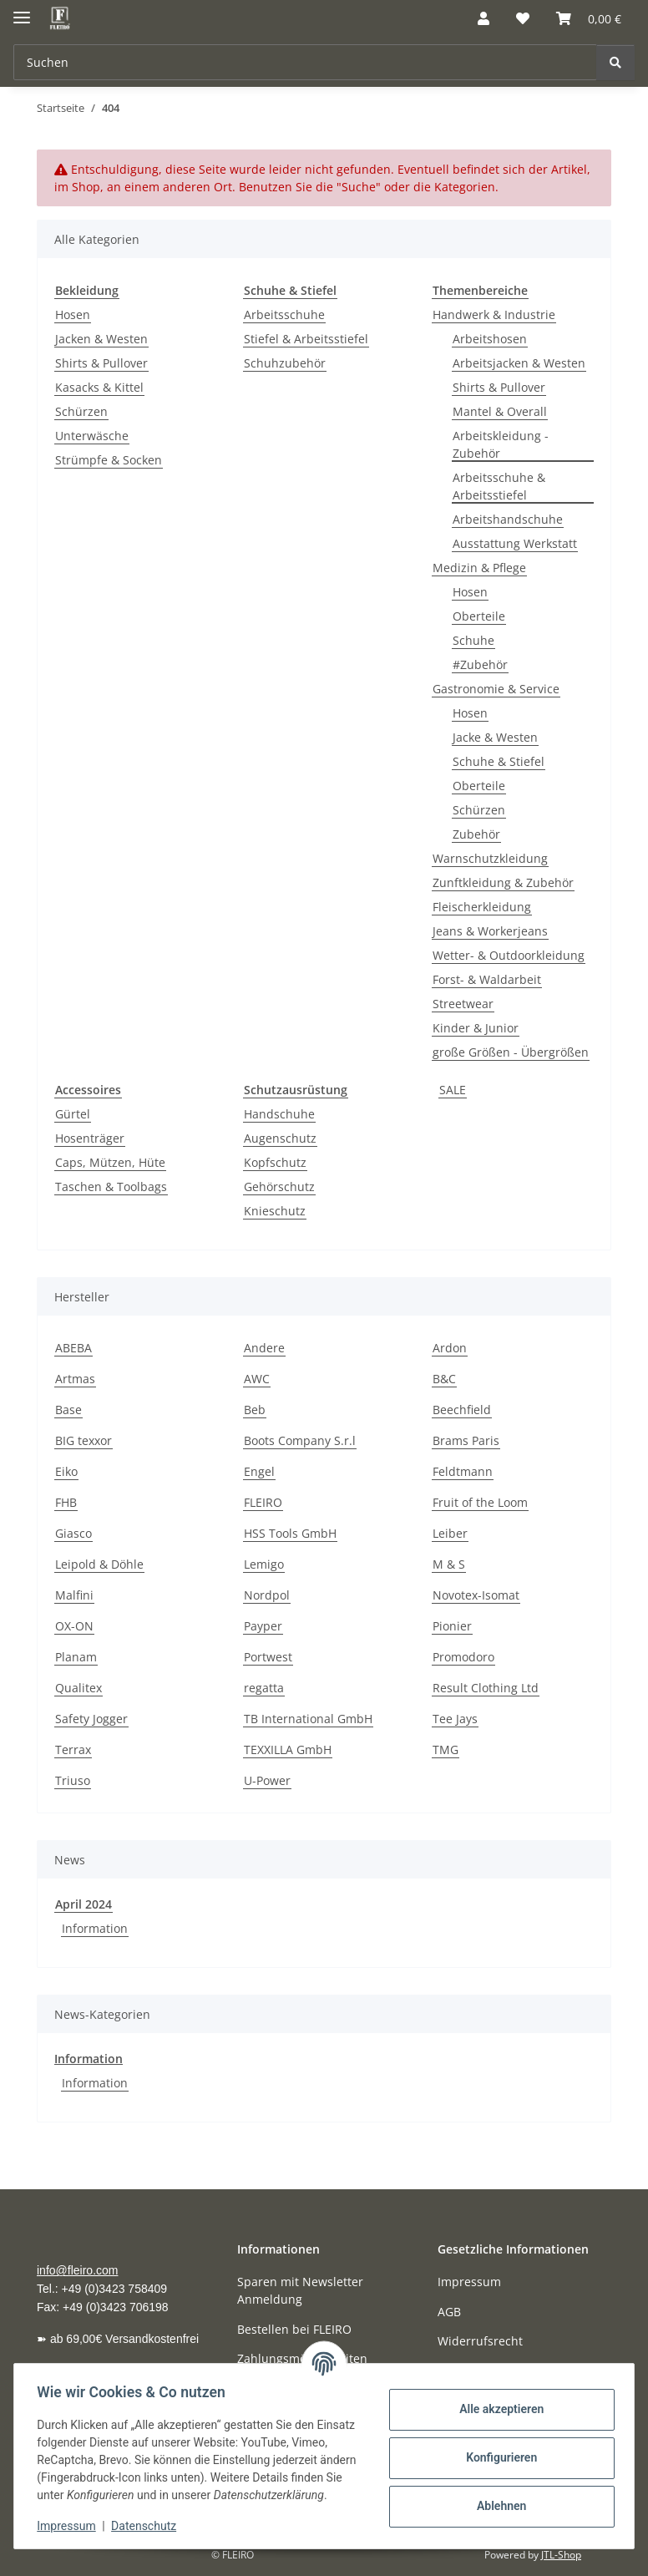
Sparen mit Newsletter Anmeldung (300, 2290)
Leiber (450, 1533)
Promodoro (463, 1657)
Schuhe (473, 640)
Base (68, 1409)
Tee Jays (455, 1719)
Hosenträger (89, 1138)
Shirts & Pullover (101, 363)
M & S (449, 1564)
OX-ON (74, 1626)
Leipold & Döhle (99, 1564)
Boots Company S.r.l (300, 1440)
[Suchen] (615, 62)
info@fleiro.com (77, 2270)
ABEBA (73, 1348)
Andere (264, 1348)
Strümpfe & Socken (108, 460)
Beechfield (462, 1409)
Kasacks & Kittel (99, 387)
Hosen (72, 314)
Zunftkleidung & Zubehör (503, 882)
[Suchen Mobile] (305, 62)
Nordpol (267, 1595)
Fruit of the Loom (480, 1502)
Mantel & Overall (500, 411)
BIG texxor (83, 1440)
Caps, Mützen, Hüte (110, 1162)
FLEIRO (263, 1502)
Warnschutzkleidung (490, 858)
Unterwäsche (92, 436)
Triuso (72, 1780)
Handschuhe (279, 1114)
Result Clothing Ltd (486, 1688)
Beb (255, 1409)
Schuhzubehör (285, 363)
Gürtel (72, 1114)
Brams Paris (466, 1440)
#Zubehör (480, 664)
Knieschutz (275, 1211)
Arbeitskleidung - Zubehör (501, 444)
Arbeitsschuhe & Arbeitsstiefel (499, 486)
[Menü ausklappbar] (21, 10)
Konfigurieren (497, 2449)
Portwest (268, 1657)
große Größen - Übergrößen (511, 1052)
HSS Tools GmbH (290, 1533)
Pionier (452, 1626)
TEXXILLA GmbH (288, 1749)
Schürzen (81, 411)
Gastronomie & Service (496, 689)
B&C (444, 1379)
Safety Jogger (91, 1719)
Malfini (74, 1595)
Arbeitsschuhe (284, 314)
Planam (76, 1657)
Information (95, 1928)
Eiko (66, 1471)
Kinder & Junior (476, 1028)
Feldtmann (463, 1471)
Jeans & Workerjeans (490, 931)
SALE (452, 1090)
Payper (263, 1626)
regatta (264, 1688)
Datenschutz (147, 2526)
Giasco (73, 1533)
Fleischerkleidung (482, 907)
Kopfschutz (275, 1162)
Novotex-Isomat (476, 1595)
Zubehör (476, 834)
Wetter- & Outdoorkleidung (509, 955)
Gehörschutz (279, 1186)
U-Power (267, 1780)
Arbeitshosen (490, 339)
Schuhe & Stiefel (498, 761)
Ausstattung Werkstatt (515, 543)
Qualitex (78, 1688)
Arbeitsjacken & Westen (519, 363)
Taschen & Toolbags (111, 1186)
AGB (449, 2312)
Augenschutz (280, 1138)
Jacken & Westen (101, 339)
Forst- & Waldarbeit (487, 979)
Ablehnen (497, 2497)
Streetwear (463, 1004)
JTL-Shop (561, 2555)
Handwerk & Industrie (494, 314)
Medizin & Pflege (479, 568)
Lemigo (264, 1564)
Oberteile (479, 616)
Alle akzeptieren (497, 2400)
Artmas (75, 1379)
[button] (483, 18)
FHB (66, 1502)
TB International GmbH (308, 1719)
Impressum (70, 2526)
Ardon (450, 1348)
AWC (257, 1379)
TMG (445, 1749)
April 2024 (83, 1904)
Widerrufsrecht (480, 2341)
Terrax (73, 1749)
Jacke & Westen (495, 737)
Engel (259, 1471)
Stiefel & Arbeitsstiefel (306, 339)
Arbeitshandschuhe (508, 519)
